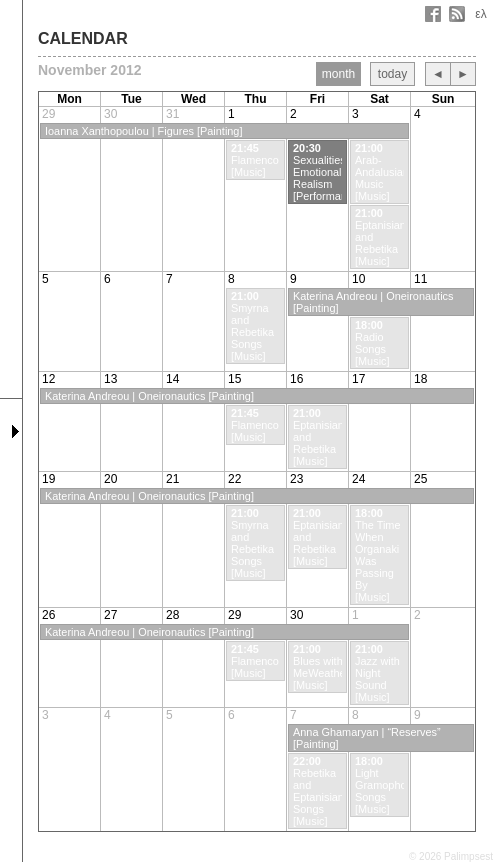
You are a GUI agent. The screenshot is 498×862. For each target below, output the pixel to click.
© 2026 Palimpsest (451, 856)
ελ (480, 14)
